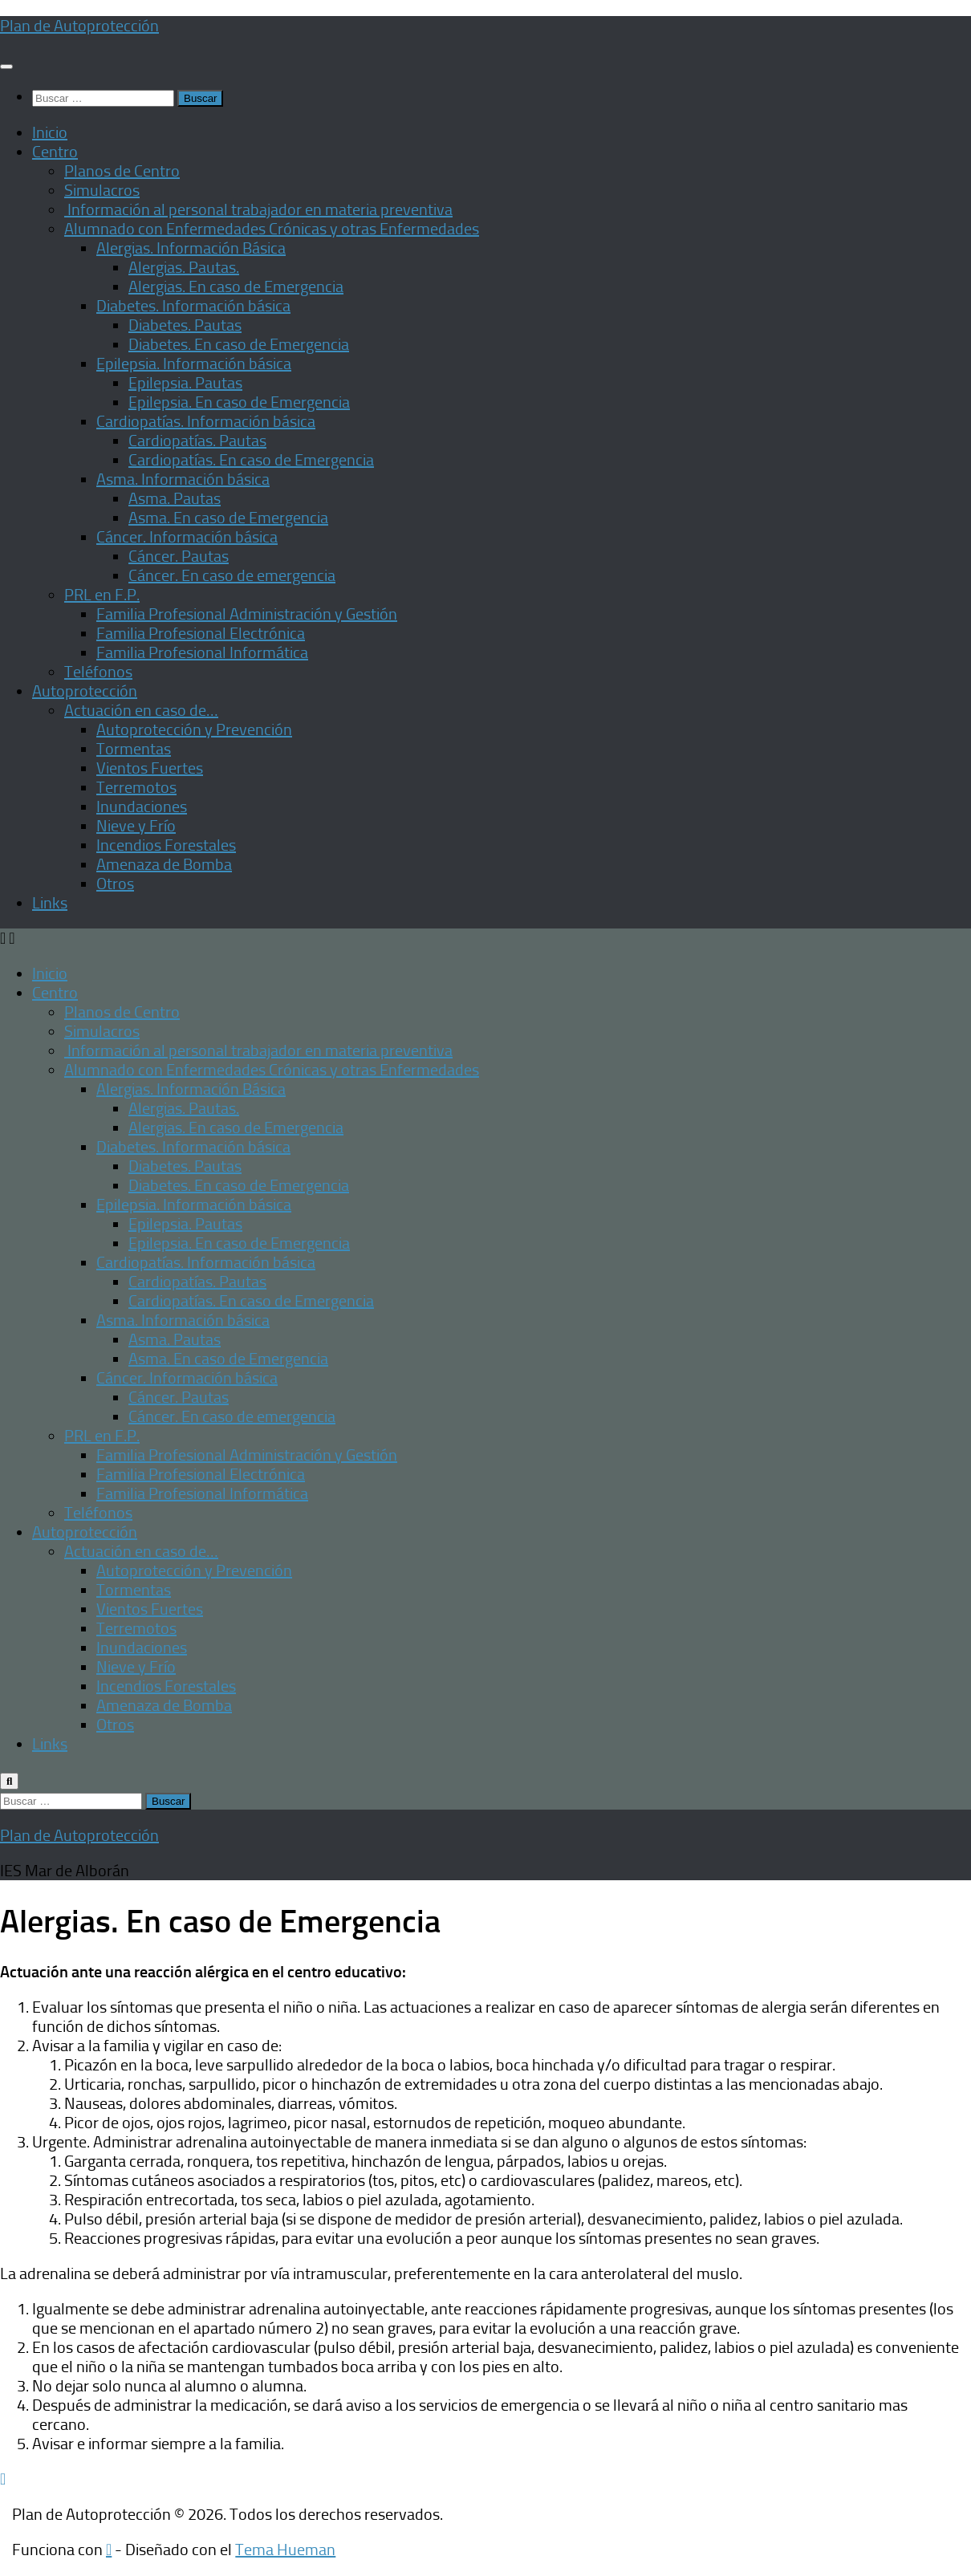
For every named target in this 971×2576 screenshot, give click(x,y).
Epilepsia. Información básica (193, 363)
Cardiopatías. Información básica (205, 421)
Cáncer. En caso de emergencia (231, 575)
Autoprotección (84, 691)
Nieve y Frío (136, 825)
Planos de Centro (122, 171)
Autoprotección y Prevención (194, 729)
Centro (55, 151)
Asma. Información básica (183, 479)
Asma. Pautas (174, 498)
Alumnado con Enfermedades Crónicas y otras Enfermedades (271, 228)
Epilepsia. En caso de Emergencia (239, 402)
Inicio (49, 132)
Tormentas (133, 748)
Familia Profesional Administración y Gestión (246, 614)
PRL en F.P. (102, 594)
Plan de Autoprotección (79, 25)
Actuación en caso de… (141, 710)
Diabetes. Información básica (193, 305)
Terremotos (136, 787)
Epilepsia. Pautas (185, 382)
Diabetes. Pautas (185, 325)
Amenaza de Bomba (164, 864)
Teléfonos (98, 671)
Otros (115, 883)
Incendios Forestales (166, 845)
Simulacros (102, 190)
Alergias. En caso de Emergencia (235, 286)
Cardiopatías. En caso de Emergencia (251, 459)
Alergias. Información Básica (191, 248)
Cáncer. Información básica (187, 536)
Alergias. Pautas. (183, 267)
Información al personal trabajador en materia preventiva (258, 209)
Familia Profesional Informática (202, 652)
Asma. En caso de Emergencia (228, 517)
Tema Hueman (285, 2549)
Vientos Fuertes (149, 768)
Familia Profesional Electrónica (200, 633)
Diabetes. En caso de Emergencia (238, 344)
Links (49, 902)
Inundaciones (141, 806)
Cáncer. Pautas (178, 556)
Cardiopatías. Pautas (197, 440)
